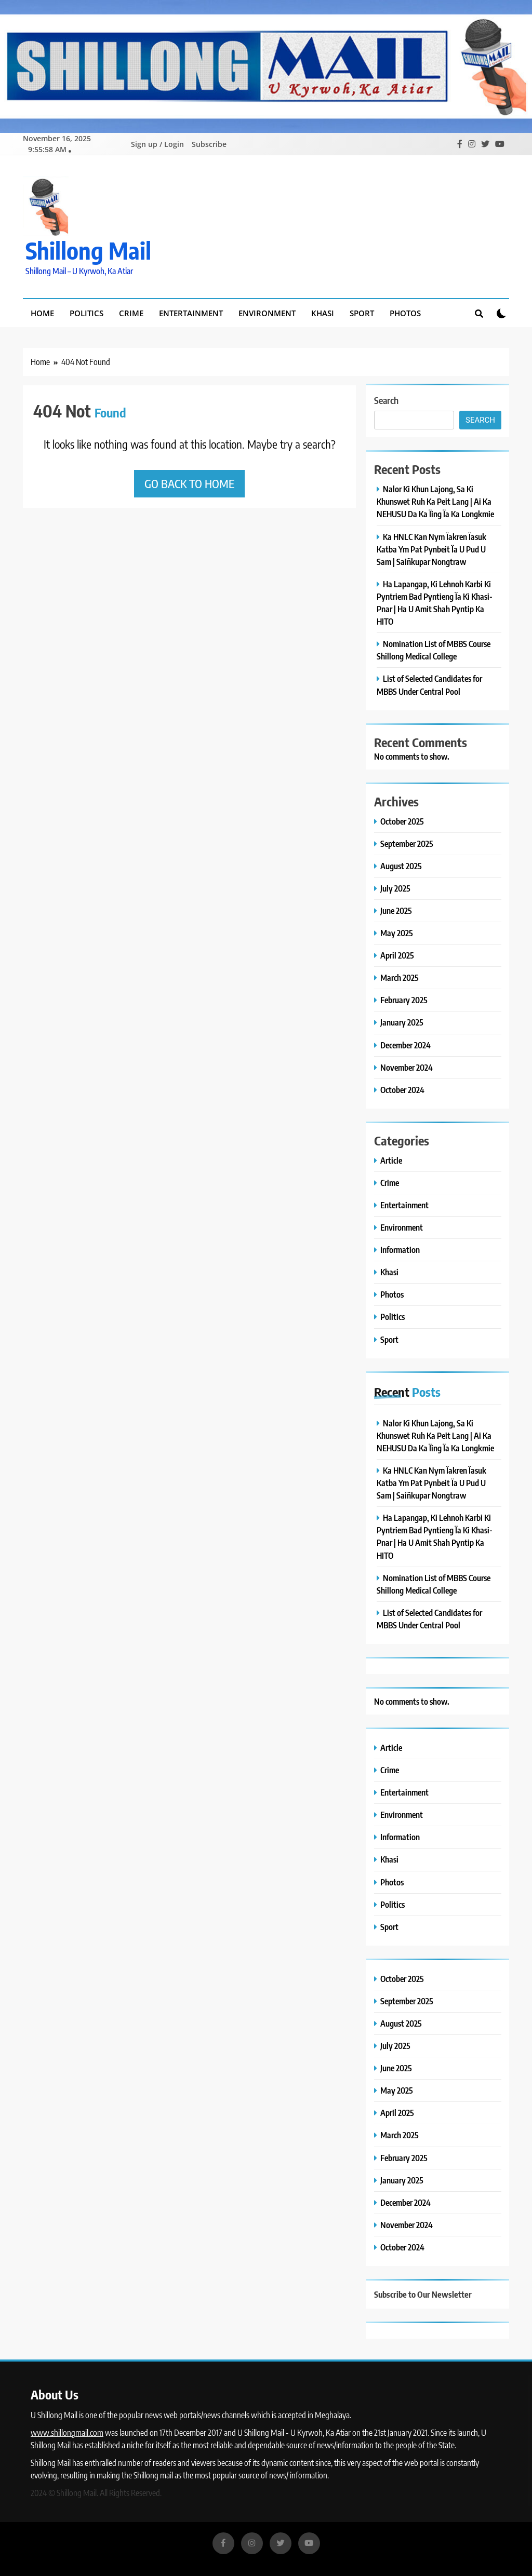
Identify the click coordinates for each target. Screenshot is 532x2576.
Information (400, 1248)
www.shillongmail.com (67, 2431)
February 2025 (404, 998)
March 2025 (399, 976)
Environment (267, 312)
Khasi (322, 312)
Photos (405, 312)
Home (42, 312)
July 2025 (395, 887)
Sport (362, 312)
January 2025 (401, 1021)
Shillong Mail (88, 249)
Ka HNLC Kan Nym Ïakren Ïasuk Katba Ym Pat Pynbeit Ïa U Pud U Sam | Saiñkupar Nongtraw (431, 548)
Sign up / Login (157, 144)
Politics (86, 312)
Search (386, 399)
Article (391, 1159)
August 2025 (401, 864)
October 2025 (402, 820)
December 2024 (405, 1044)
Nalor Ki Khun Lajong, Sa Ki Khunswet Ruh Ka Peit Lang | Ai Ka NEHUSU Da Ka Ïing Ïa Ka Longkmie (435, 500)
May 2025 (396, 931)
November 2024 (406, 1066)
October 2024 (402, 1088)
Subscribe (209, 144)
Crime (131, 312)
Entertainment (191, 312)
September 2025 (406, 842)
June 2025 (396, 909)
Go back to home (189, 482)
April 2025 (397, 954)
